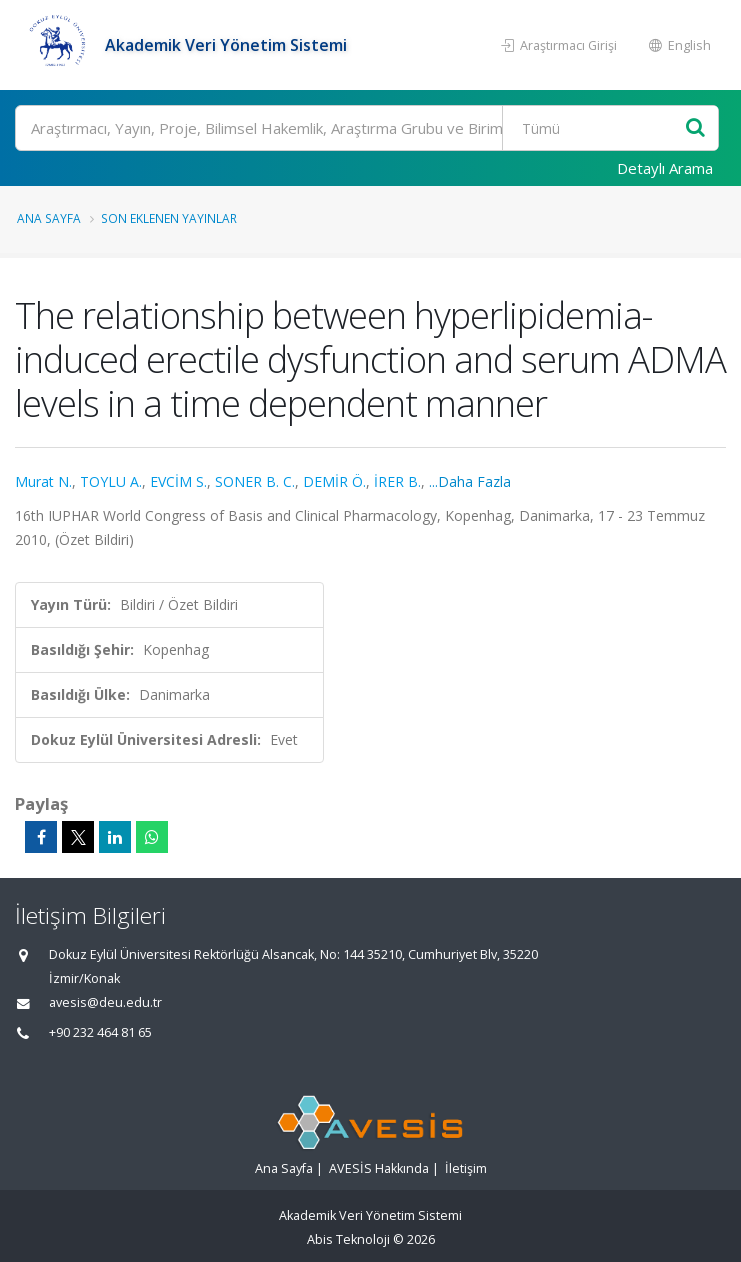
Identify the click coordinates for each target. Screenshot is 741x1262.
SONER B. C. (255, 481)
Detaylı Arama (665, 168)
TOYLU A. (111, 481)
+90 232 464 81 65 (100, 1032)
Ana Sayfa (49, 218)
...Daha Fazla (470, 481)
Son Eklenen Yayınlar (169, 218)
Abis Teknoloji (348, 1239)
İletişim (466, 1168)
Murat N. (43, 481)
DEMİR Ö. (334, 481)
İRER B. (397, 481)
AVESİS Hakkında (379, 1168)
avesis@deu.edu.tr (105, 1002)
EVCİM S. (178, 481)
